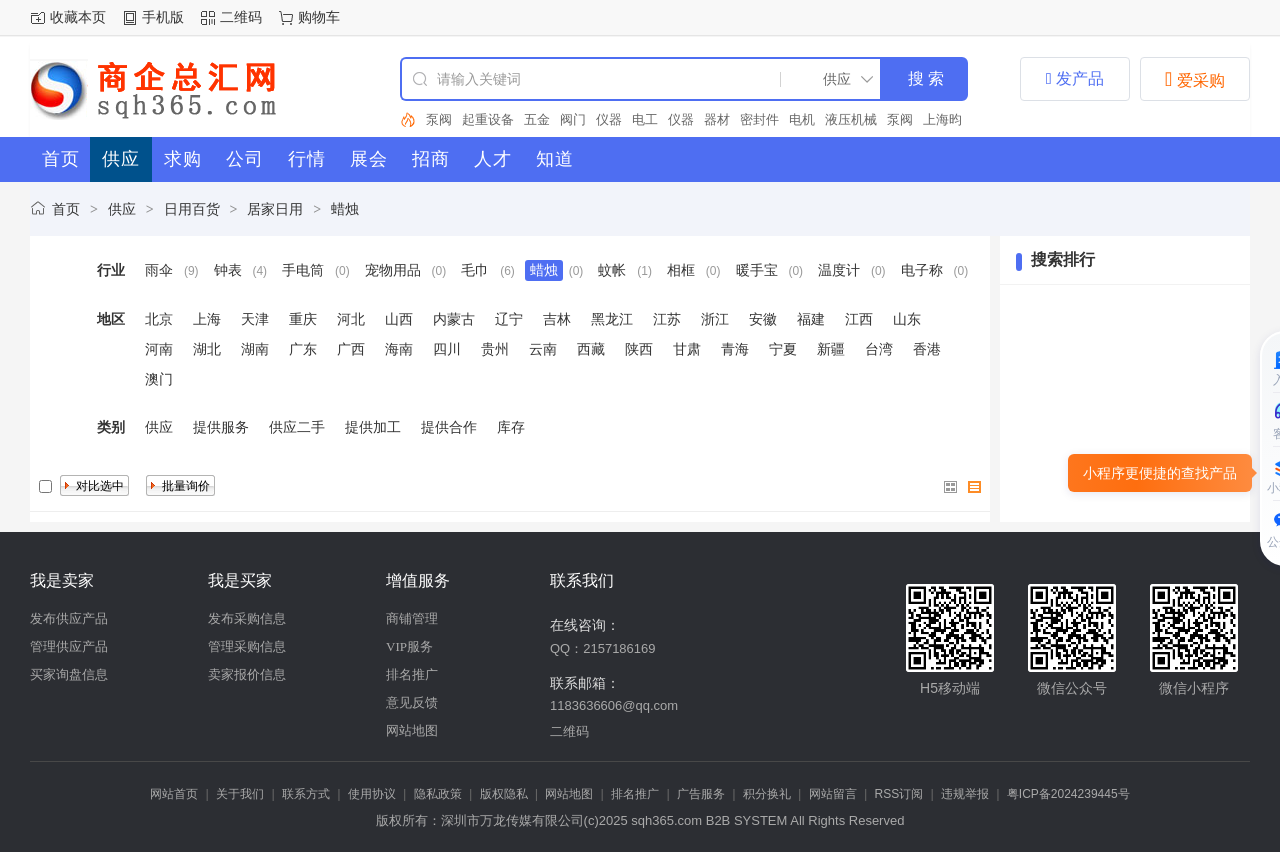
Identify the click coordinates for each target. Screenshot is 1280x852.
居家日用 (275, 209)
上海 (207, 319)
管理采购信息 (247, 646)
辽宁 (509, 319)
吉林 (557, 319)
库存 (511, 427)
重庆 (303, 319)
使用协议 (372, 794)
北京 (159, 319)
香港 (927, 349)
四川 (447, 349)
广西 (351, 349)
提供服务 (221, 427)
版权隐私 (504, 794)
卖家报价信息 (247, 674)
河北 (351, 319)
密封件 (759, 119)
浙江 (715, 319)
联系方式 (306, 794)
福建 (811, 319)
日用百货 (192, 209)
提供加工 (373, 427)
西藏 (591, 349)
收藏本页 (78, 17)
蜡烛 (345, 209)
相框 (681, 270)
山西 (399, 319)
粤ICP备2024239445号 (1068, 794)
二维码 (241, 17)
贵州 (495, 349)
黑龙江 (612, 319)
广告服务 (701, 794)
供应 (122, 209)
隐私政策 (438, 794)
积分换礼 (767, 794)
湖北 (207, 349)
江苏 (667, 319)
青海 (735, 349)
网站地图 (412, 730)
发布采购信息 (247, 618)
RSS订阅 (899, 794)
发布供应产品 (69, 618)
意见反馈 (412, 702)
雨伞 (159, 270)
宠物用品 (393, 270)
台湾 (879, 349)
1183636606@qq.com (614, 705)
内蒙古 (454, 319)
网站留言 (833, 794)
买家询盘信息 (69, 674)
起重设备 (488, 119)
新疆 (831, 349)
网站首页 (174, 794)
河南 (159, 349)
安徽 (763, 319)
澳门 (159, 379)
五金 (537, 119)
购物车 (319, 17)
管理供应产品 (69, 646)
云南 (543, 349)
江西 (859, 319)
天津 (255, 319)
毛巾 (475, 270)
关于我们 (240, 794)
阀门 (573, 119)
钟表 (228, 270)
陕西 (639, 349)
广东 (303, 349)
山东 (907, 319)
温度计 (839, 270)
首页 (66, 209)
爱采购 (1195, 79)
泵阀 (439, 119)
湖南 (255, 349)
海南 (399, 349)
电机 (802, 119)
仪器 (609, 119)
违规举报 (965, 794)
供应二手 (297, 427)
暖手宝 (757, 270)
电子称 (922, 270)
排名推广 (412, 674)
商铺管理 (412, 618)
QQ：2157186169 (603, 648)
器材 (717, 119)
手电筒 (303, 270)
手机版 (163, 17)
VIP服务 (409, 646)
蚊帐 (612, 270)
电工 (645, 119)
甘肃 (687, 349)
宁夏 (783, 349)
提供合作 (449, 427)
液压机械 (851, 119)
